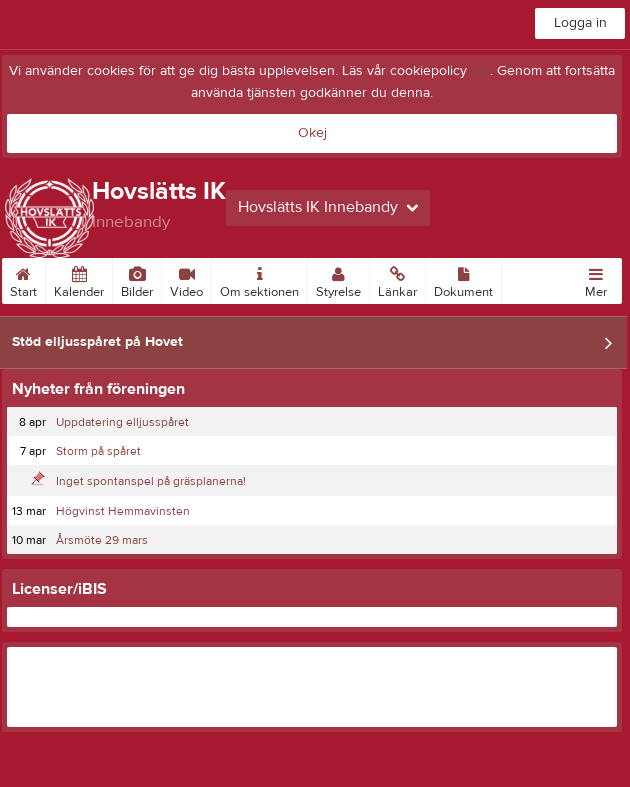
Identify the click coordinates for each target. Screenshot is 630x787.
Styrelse (338, 279)
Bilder (137, 279)
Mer (596, 279)
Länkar (397, 279)
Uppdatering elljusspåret (122, 422)
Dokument (463, 279)
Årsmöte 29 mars (102, 540)
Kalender (79, 279)
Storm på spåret (98, 451)
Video (186, 279)
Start (23, 279)
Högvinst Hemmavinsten (123, 511)
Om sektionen (259, 279)
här (480, 71)
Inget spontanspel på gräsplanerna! (151, 481)
